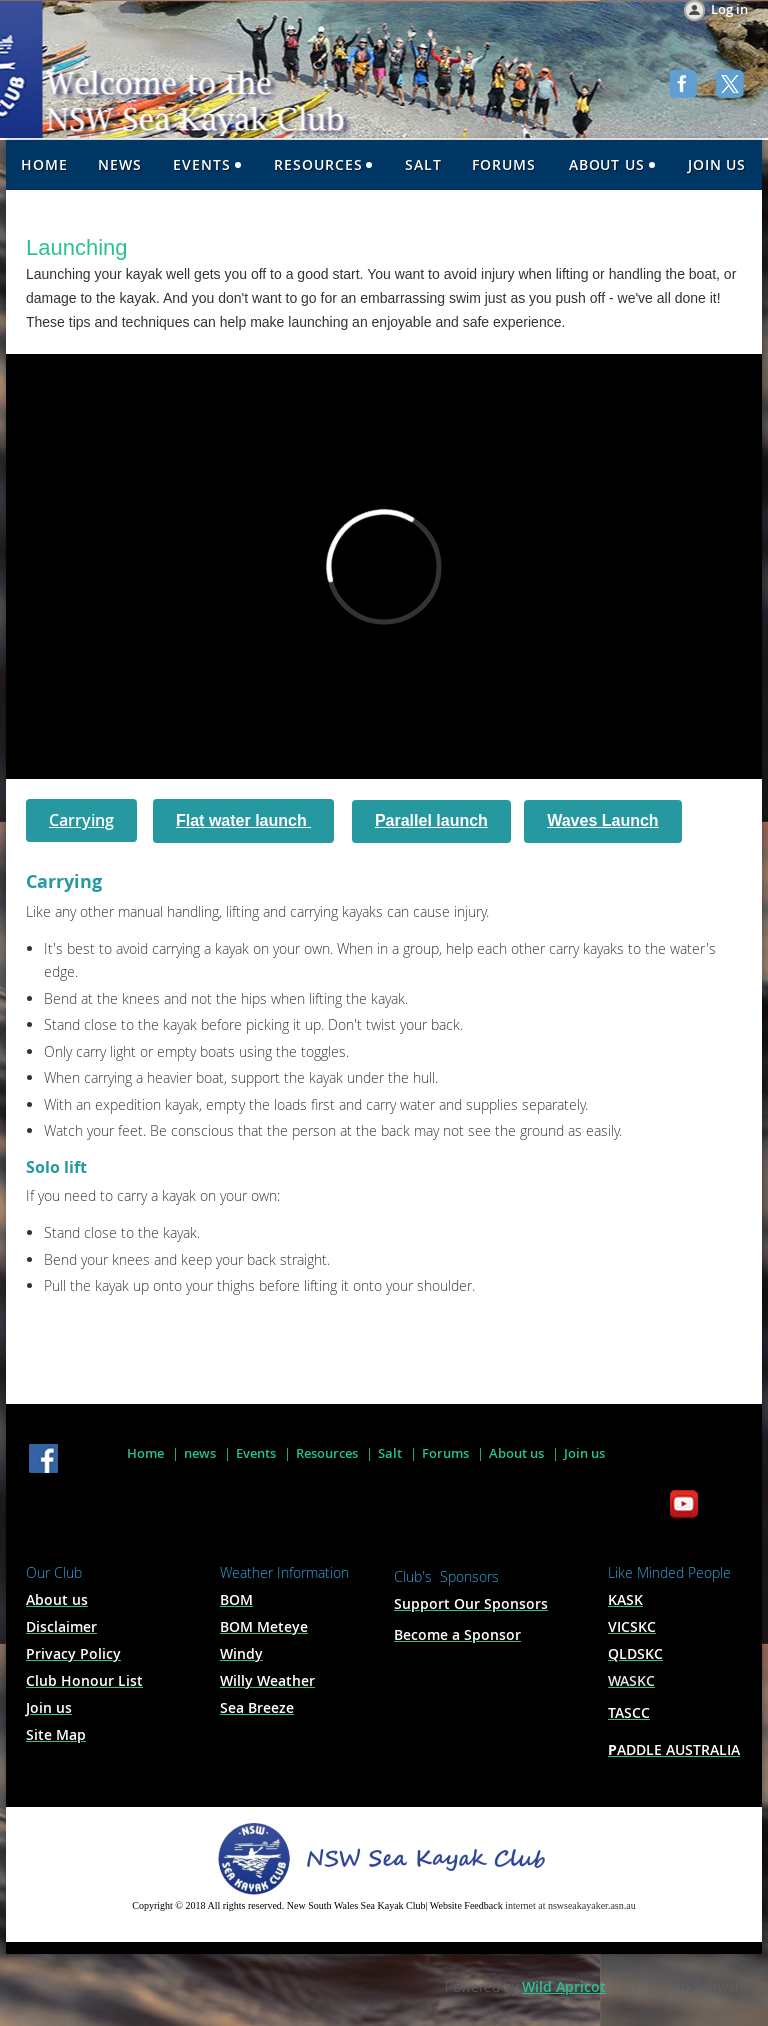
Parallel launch (431, 820)
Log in (729, 9)
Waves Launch (602, 820)
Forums (445, 1453)
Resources (327, 1453)
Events (256, 1453)
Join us (584, 1453)
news (200, 1453)
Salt (390, 1453)
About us (516, 1453)
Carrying (81, 820)
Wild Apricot (564, 1986)
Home (145, 1453)
